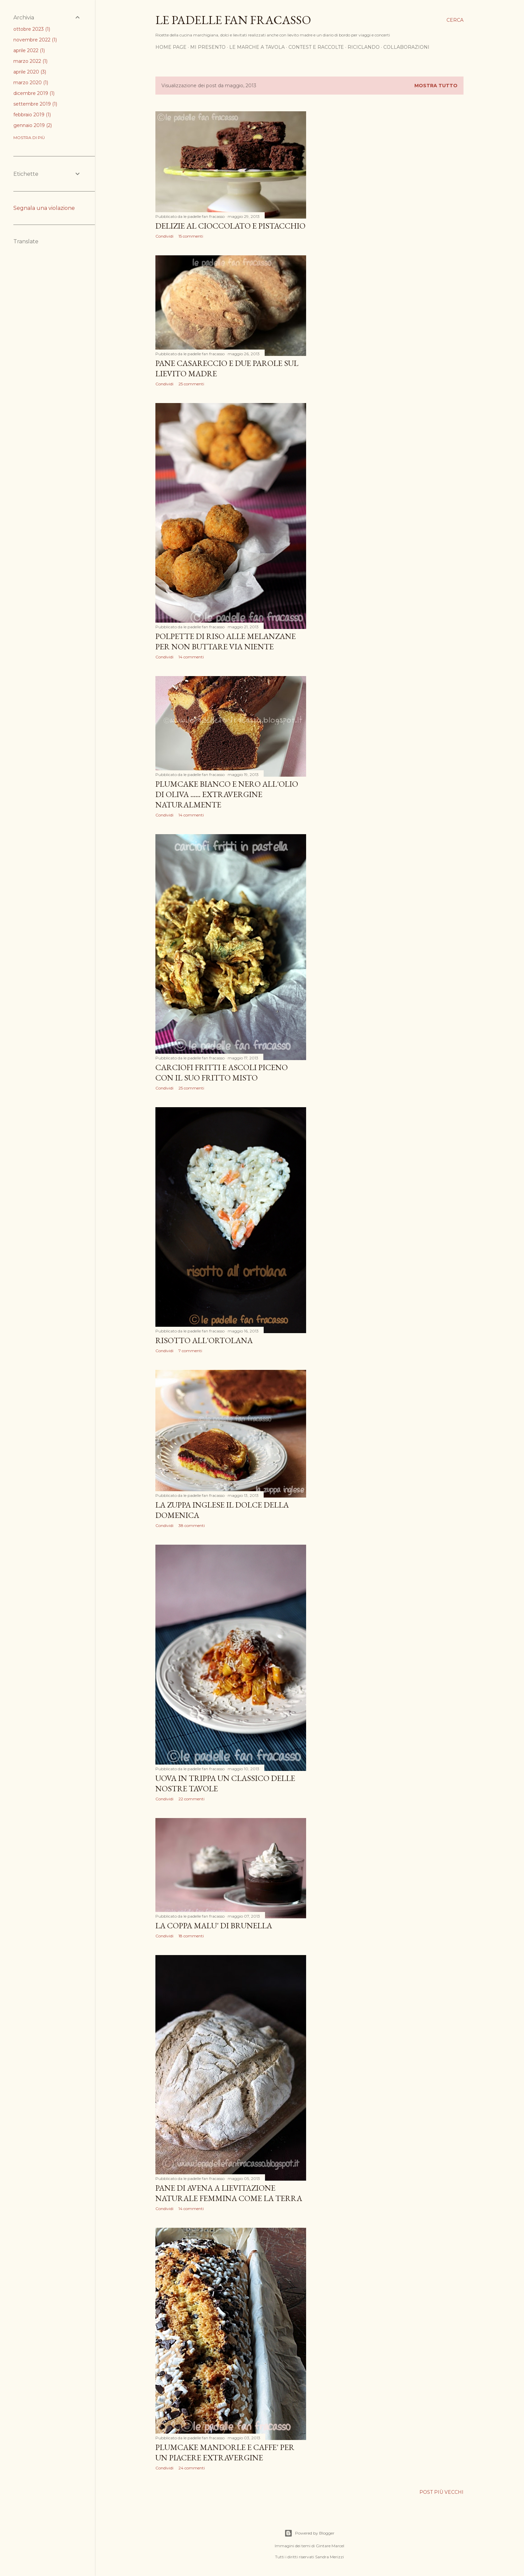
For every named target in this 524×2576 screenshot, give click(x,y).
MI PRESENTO (208, 47)
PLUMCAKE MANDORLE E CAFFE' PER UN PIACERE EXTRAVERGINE (224, 2452)
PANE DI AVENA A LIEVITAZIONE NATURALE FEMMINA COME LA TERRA (228, 2193)
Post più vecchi (441, 2492)
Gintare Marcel (330, 2545)
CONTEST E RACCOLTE (316, 47)
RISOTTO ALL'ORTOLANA (204, 1340)
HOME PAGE (170, 47)
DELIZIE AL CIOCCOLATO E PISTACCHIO (230, 226)
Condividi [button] (164, 236)
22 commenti (191, 1798)
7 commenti (190, 1350)
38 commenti (191, 1525)
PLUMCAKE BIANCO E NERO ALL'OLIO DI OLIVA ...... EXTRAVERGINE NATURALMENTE (226, 794)
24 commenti (191, 2467)
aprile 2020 (29, 72)
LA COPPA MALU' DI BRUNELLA (213, 1925)
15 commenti (190, 236)
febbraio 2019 (32, 115)
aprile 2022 (29, 50)
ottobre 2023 (31, 29)
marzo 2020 (30, 83)
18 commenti (191, 1935)
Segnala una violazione (44, 208)
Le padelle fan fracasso (233, 20)
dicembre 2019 (33, 93)
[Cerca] (455, 20)
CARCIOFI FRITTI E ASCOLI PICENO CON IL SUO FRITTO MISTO (221, 1072)
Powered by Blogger (309, 2533)
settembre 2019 (35, 104)
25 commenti (191, 383)
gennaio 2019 (32, 125)
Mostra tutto (435, 86)
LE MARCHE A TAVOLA (257, 47)
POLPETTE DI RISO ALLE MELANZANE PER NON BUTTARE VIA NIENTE (225, 641)
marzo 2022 (30, 61)
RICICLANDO (364, 47)
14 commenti (191, 656)
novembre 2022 (35, 40)
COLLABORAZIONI (406, 47)
